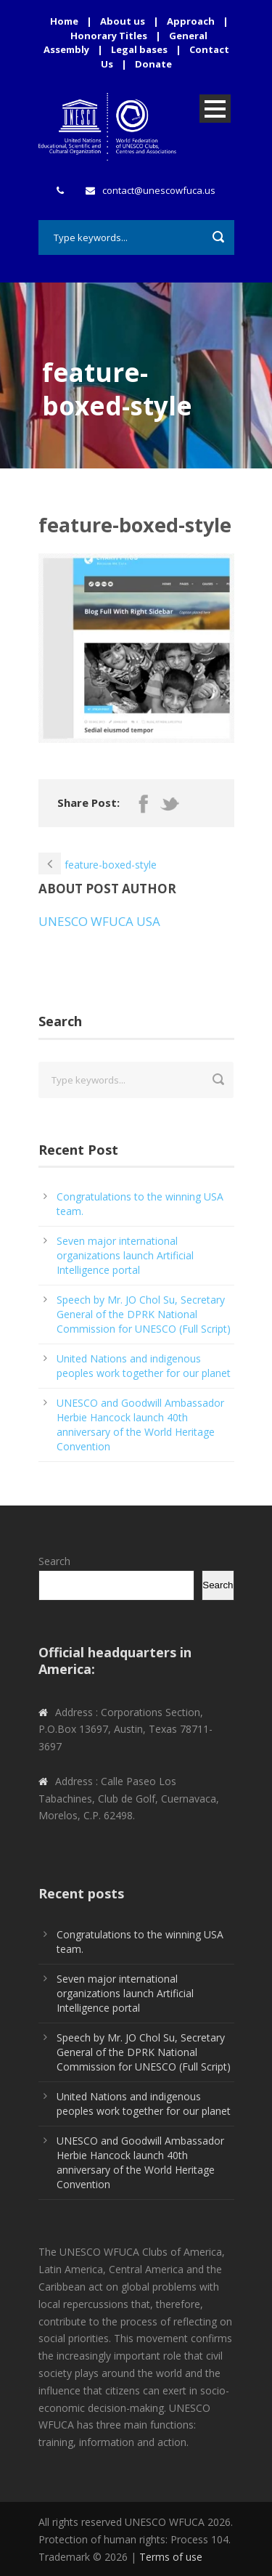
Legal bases (139, 49)
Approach (191, 21)
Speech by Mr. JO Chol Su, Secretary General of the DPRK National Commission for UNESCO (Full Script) (144, 1314)
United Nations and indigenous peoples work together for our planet (144, 1366)
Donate (153, 63)
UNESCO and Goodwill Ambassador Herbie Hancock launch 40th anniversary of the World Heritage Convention (140, 1424)
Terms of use (170, 2557)
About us (122, 21)
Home (64, 21)
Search (54, 1561)
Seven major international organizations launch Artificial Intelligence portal (125, 1255)
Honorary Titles (108, 35)
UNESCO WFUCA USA (99, 921)
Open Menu (215, 108)
